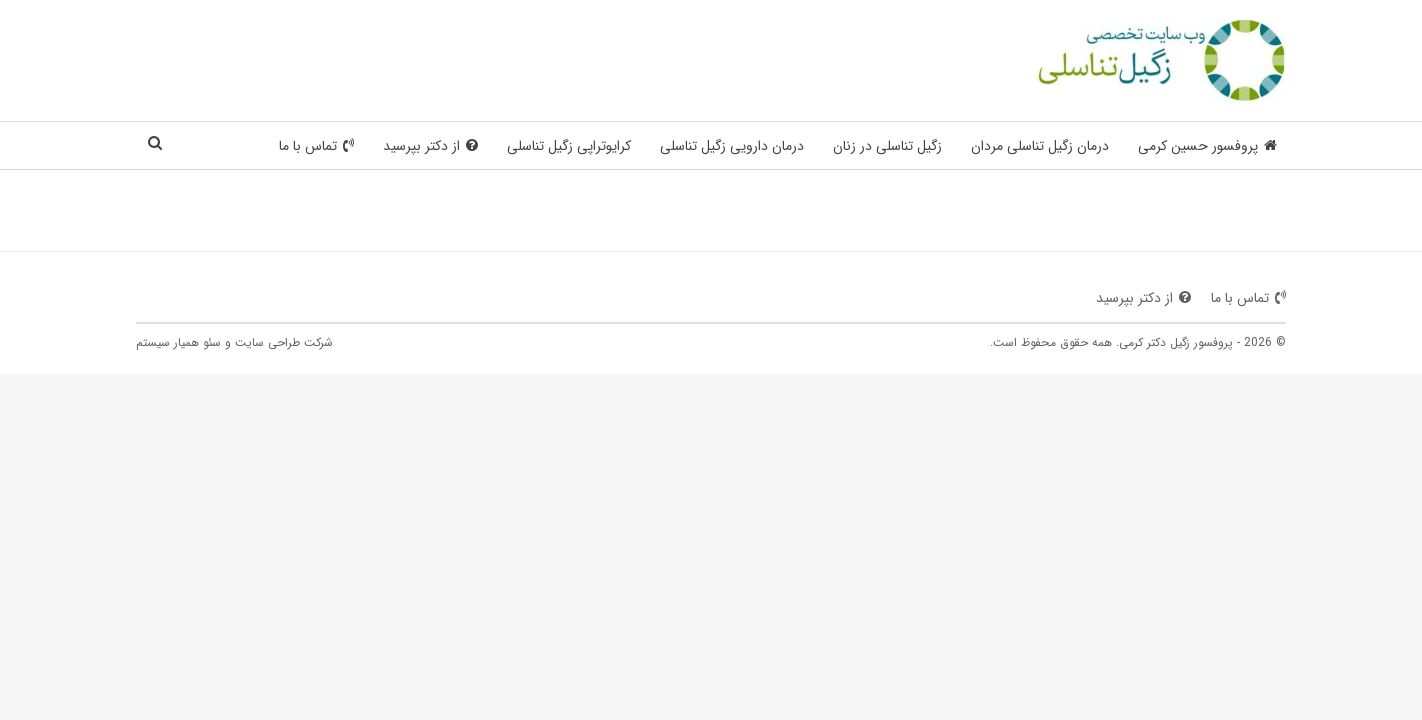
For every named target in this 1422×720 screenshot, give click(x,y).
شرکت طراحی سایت (284, 342)
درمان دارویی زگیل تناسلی (732, 146)
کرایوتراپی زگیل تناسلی (569, 146)
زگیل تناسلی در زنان (887, 146)
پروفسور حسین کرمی (1207, 146)
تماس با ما (316, 146)
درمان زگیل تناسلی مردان (1040, 146)
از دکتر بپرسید (430, 146)
